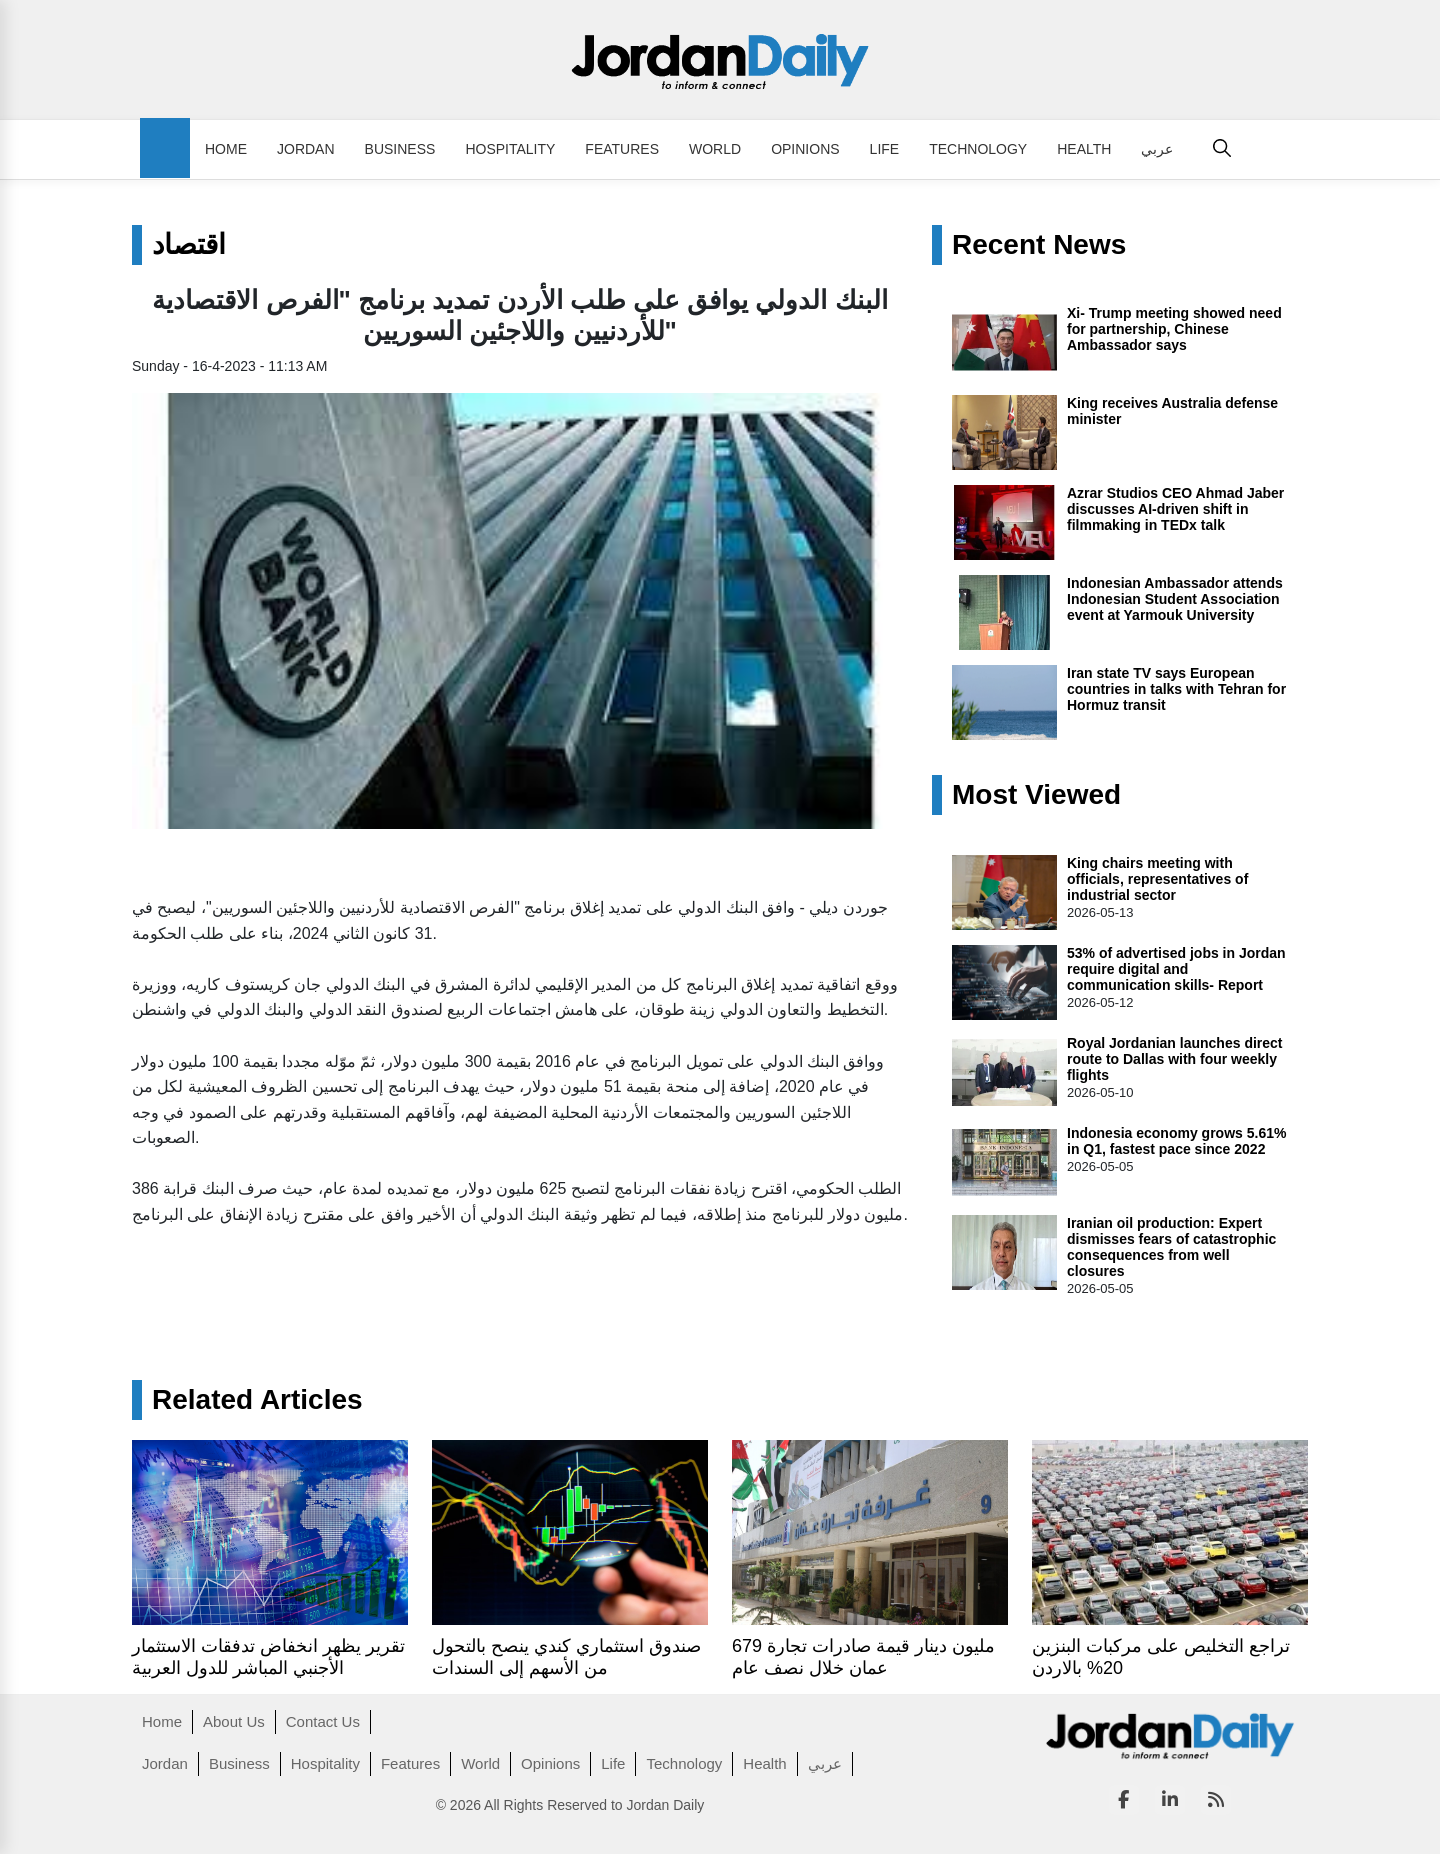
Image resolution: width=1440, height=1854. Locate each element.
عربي (1157, 149)
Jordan (306, 149)
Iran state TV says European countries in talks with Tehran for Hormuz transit (1176, 689)
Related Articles (257, 1400)
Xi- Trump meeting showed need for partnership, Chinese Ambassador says (1174, 329)
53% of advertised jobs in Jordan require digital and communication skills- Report (1176, 969)
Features (622, 149)
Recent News (1039, 245)
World (715, 149)
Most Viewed (1036, 795)
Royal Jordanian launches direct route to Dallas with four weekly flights (1175, 1059)
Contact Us (323, 1721)
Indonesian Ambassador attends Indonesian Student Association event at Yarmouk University (1175, 599)
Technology (978, 149)
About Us (234, 1721)
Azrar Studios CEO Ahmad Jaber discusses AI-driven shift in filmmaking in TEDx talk (1175, 509)
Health (1084, 149)
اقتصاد (189, 245)
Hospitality (510, 149)
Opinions (805, 149)
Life (885, 149)
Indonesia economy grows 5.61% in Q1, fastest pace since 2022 (1176, 1141)
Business (400, 149)
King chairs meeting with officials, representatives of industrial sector (1157, 879)
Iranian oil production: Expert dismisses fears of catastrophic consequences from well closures (1171, 1247)
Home (226, 149)
